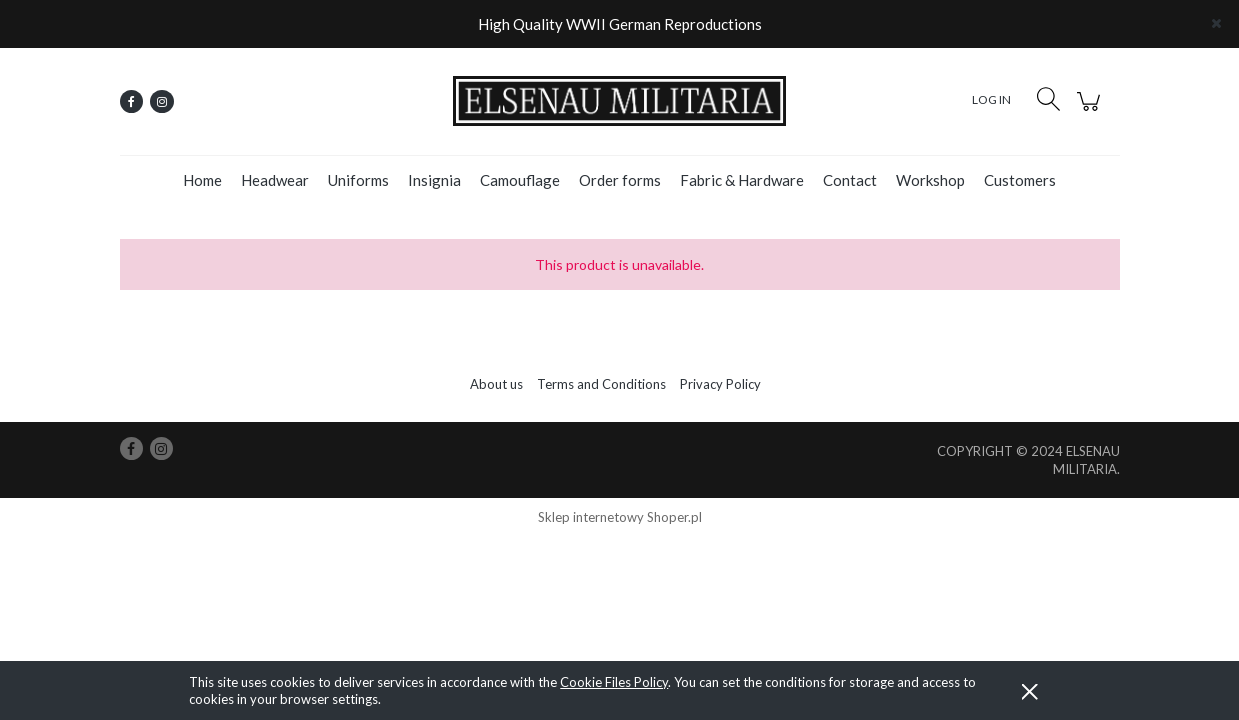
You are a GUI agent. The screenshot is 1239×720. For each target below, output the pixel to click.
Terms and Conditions (601, 384)
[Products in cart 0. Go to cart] (1091, 111)
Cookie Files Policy (614, 682)
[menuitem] (202, 180)
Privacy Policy (720, 384)
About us (496, 384)
